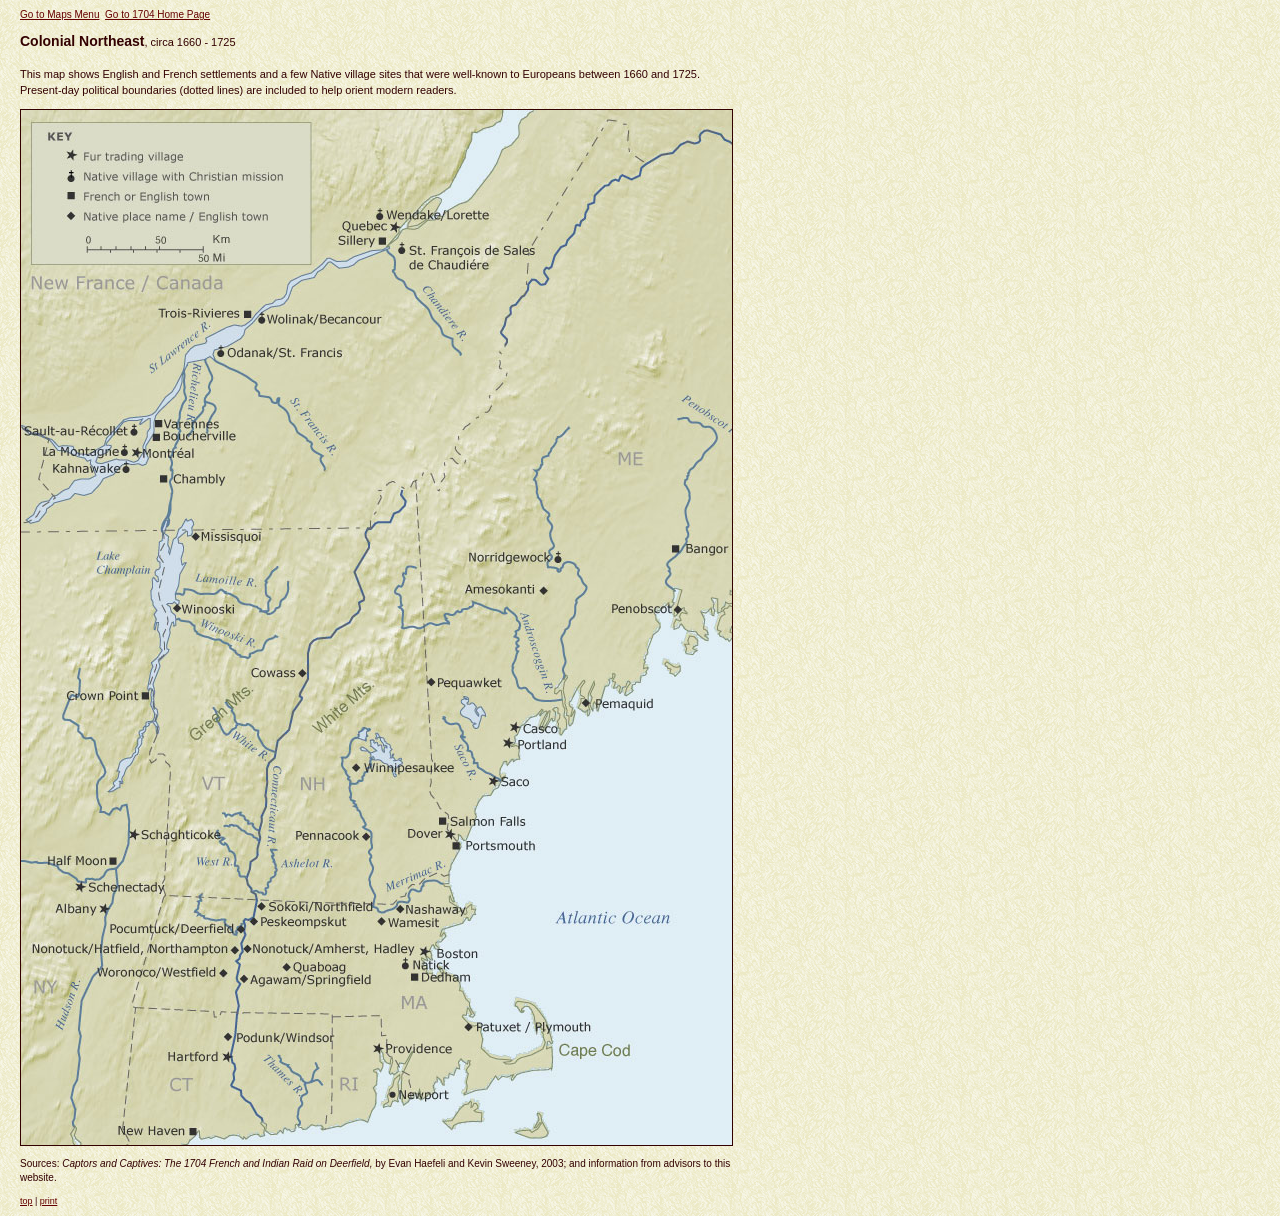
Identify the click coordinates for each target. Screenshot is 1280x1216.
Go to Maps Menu (59, 14)
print (49, 1201)
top (26, 1201)
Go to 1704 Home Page (157, 14)
